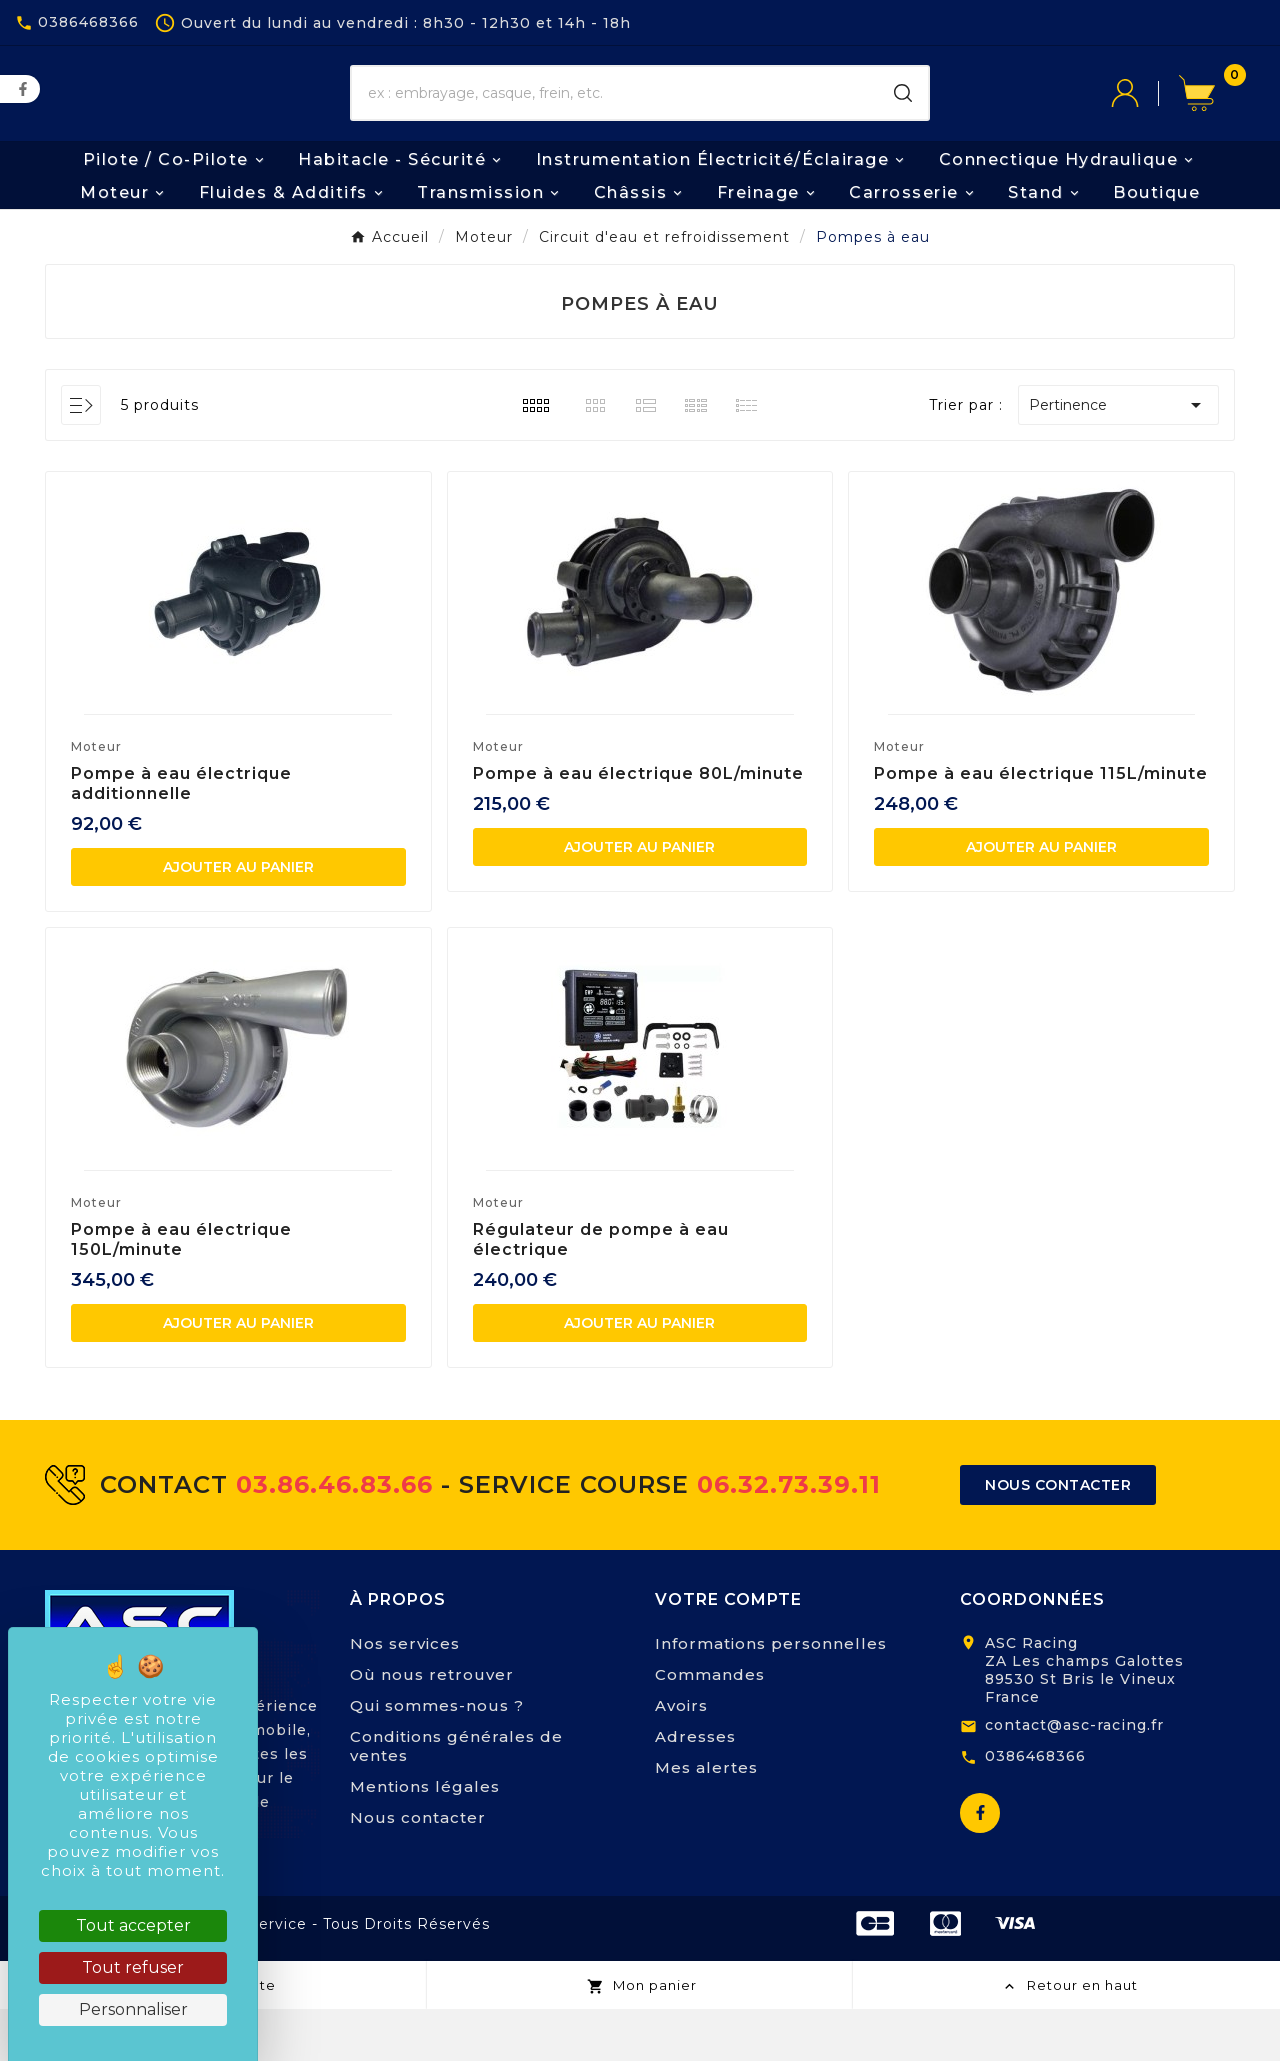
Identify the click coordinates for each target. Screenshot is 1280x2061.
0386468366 (1035, 1807)
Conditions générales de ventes (456, 1798)
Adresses (695, 1788)
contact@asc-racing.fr (1074, 1777)
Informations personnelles (771, 1695)
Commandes (710, 1726)
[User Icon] (1145, 120)
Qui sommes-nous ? (437, 1757)
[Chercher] (615, 120)
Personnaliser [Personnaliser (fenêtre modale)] (133, 2009)
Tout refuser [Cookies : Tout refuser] (133, 1967)
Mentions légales (425, 1838)
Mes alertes (706, 1819)
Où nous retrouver (432, 1726)
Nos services (405, 1695)
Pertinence (1118, 456)
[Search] (903, 120)
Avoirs (681, 1757)
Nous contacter (418, 1869)
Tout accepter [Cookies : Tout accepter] (133, 1925)
